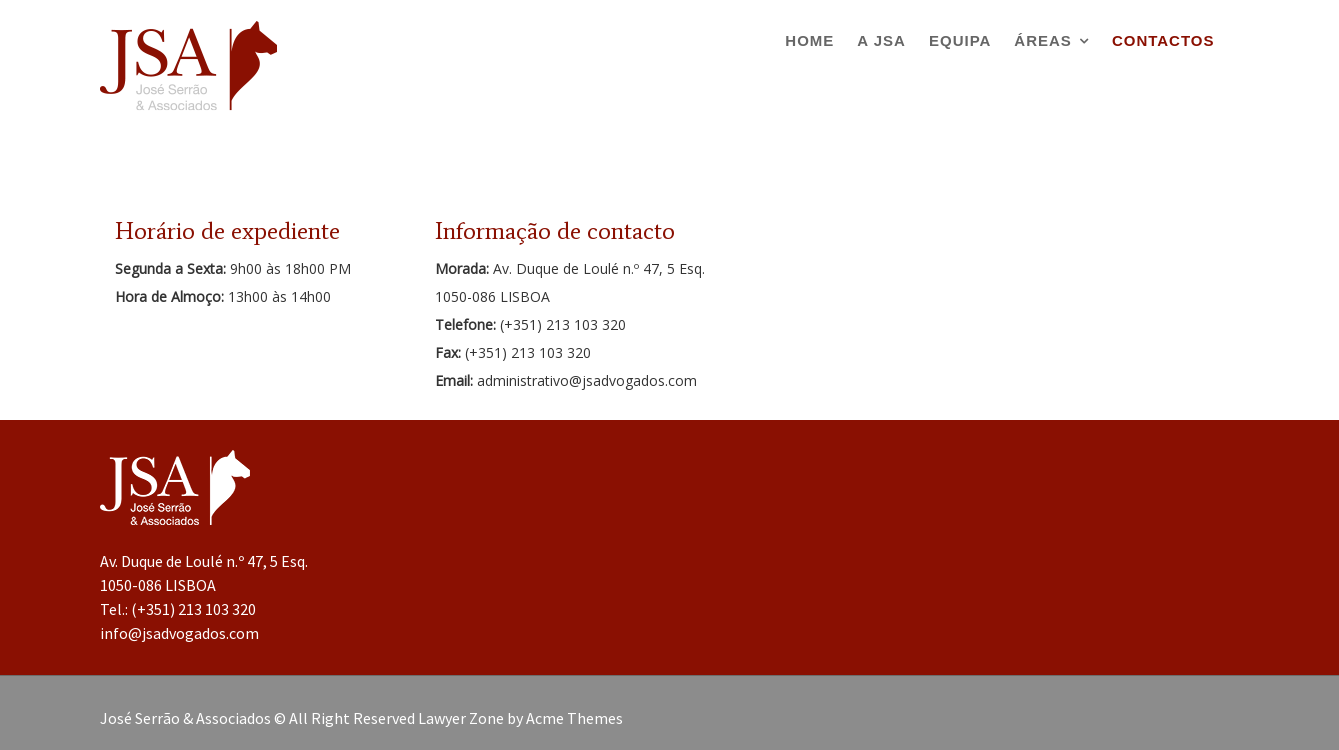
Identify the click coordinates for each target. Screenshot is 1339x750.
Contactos (1163, 40)
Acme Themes (574, 718)
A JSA (881, 40)
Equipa (960, 40)
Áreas (1043, 40)
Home (809, 40)
